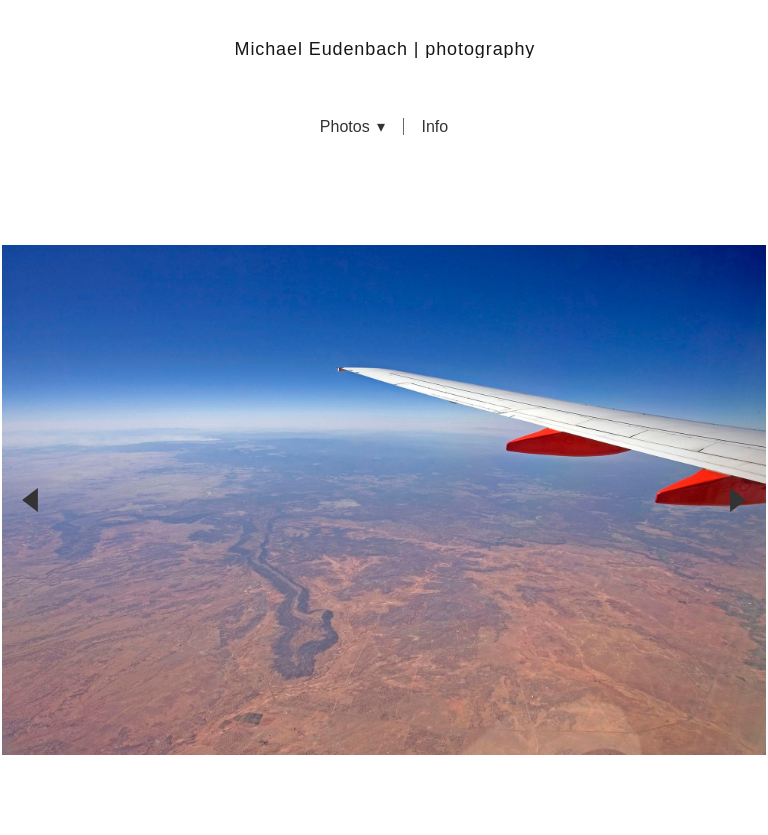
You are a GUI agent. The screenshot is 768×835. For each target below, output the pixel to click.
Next (738, 446)
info (434, 127)
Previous (30, 446)
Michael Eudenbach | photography (385, 49)
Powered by (384, 796)
